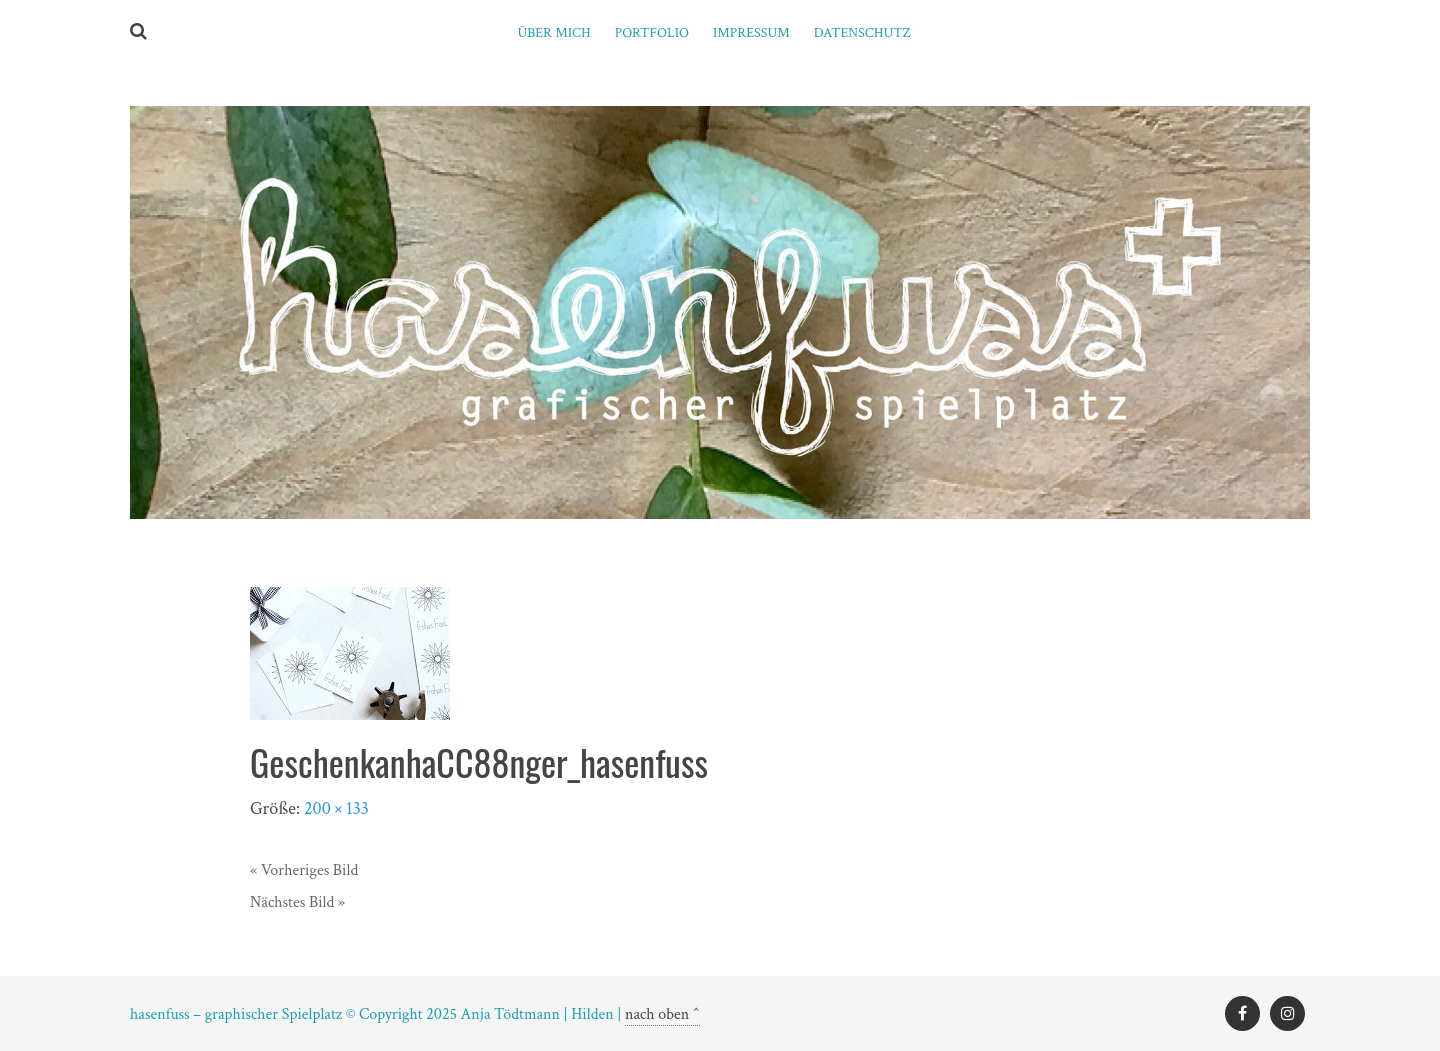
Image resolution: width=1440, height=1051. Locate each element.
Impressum (751, 33)
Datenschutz (862, 33)
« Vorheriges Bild (304, 870)
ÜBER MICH (553, 33)
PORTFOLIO (652, 33)
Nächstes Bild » (297, 902)
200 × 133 (336, 808)
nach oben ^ (662, 1014)
